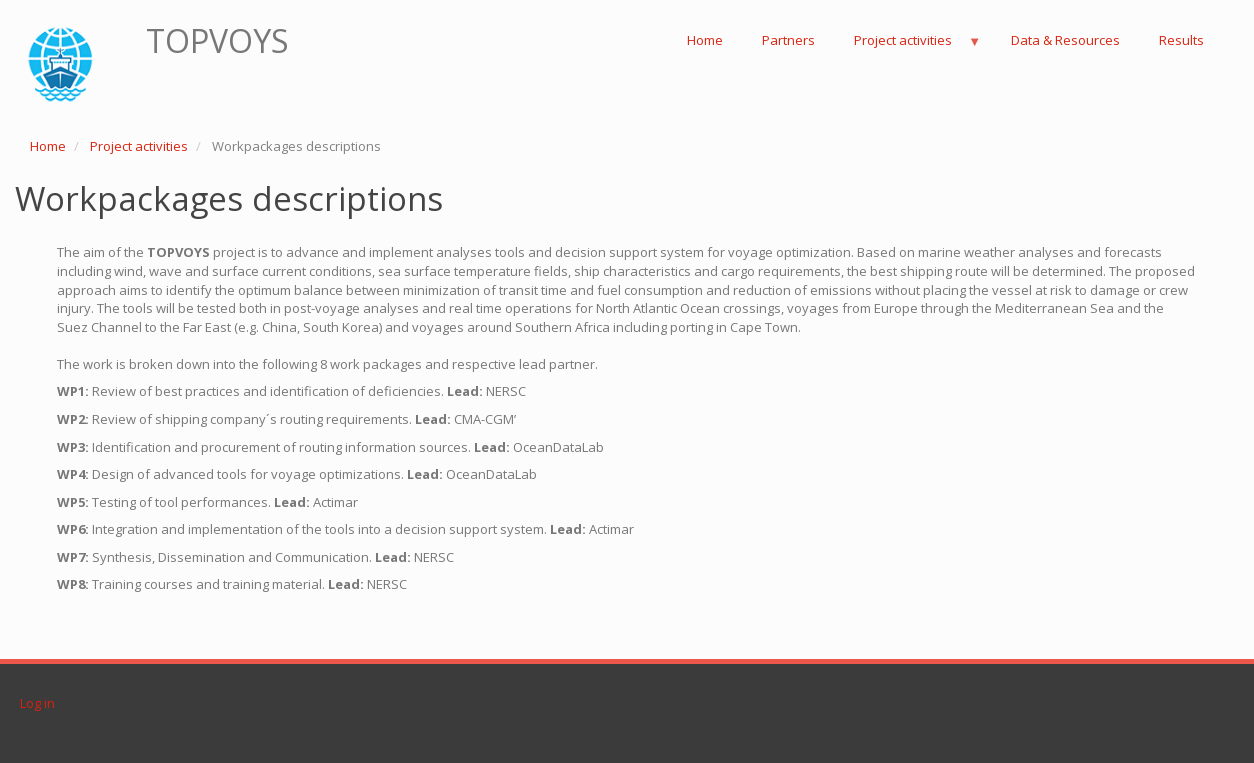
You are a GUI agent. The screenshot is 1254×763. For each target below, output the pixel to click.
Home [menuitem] (705, 40)
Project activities (139, 146)
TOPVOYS (217, 41)
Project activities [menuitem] (908, 45)
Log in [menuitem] (37, 703)
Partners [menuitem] (788, 40)
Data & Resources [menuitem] (1065, 40)
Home (48, 146)
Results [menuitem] (1181, 40)
